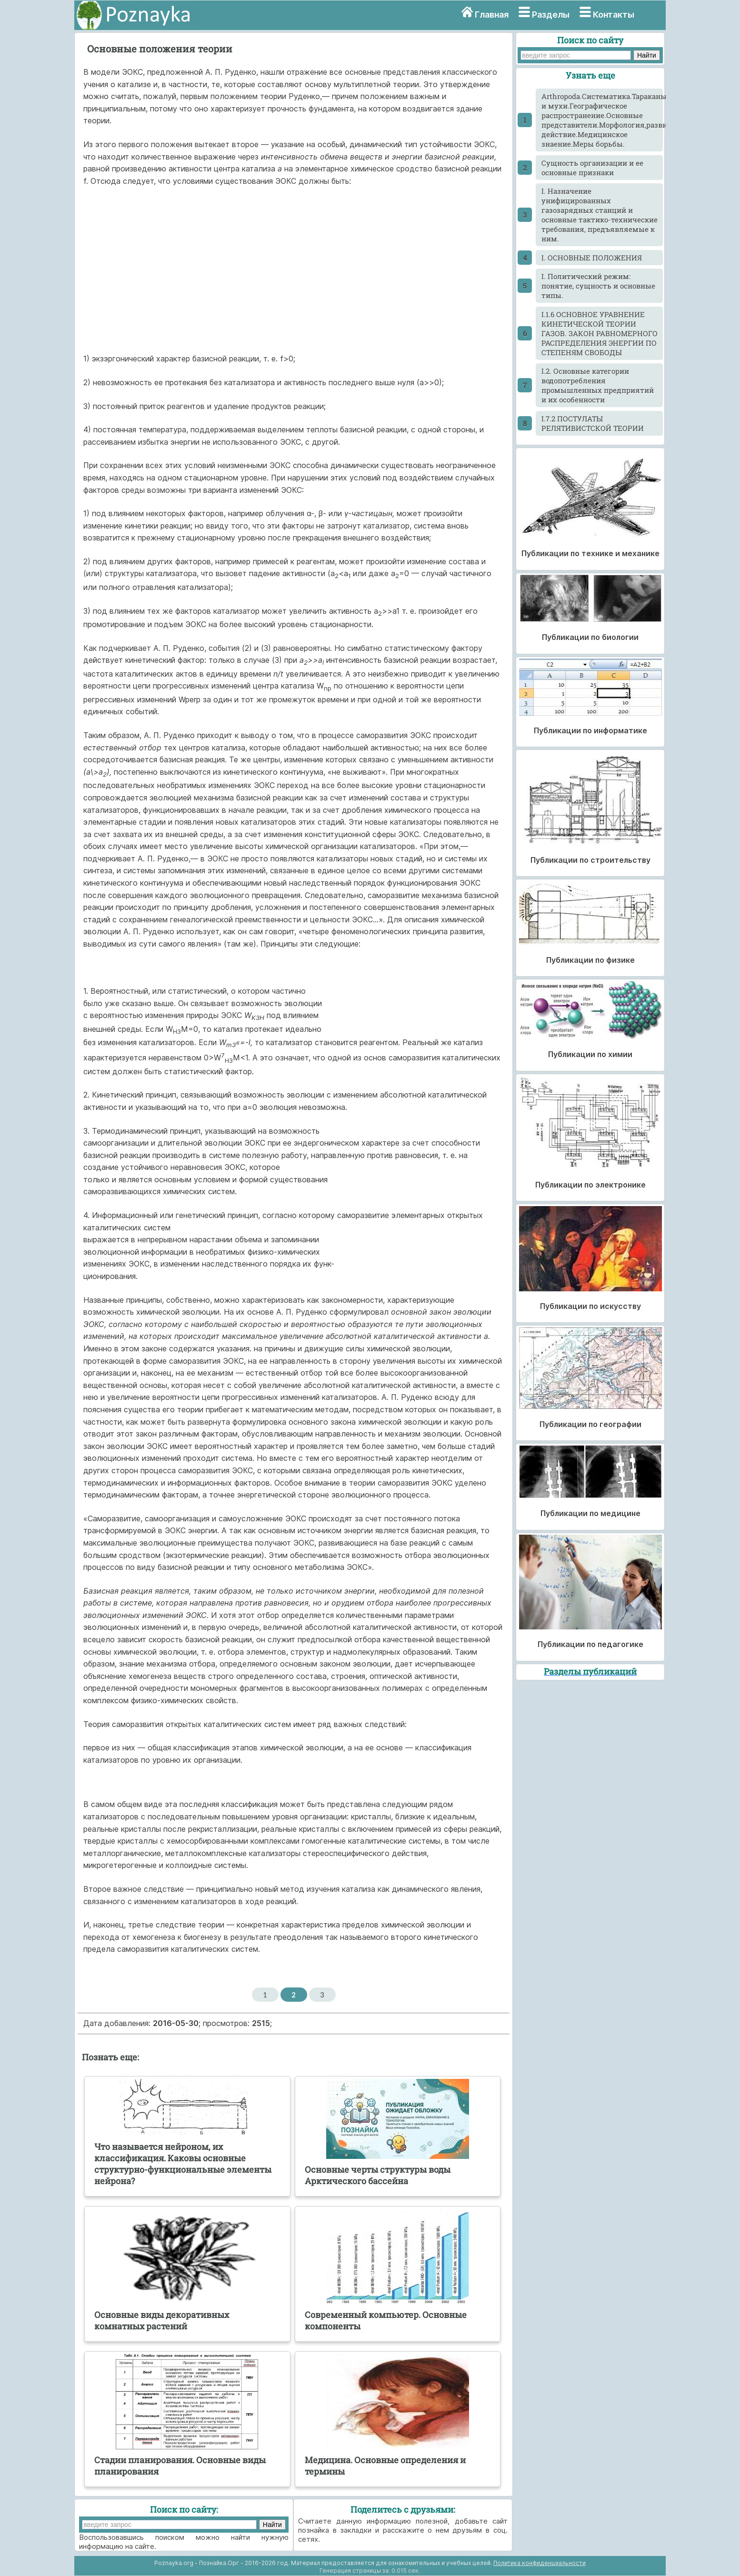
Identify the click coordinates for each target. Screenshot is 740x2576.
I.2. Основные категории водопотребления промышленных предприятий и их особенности (597, 385)
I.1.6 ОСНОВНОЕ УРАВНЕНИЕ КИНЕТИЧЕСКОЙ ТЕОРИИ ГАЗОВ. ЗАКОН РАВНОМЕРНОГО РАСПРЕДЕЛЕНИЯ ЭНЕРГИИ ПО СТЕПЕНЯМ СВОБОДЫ (599, 333)
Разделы (551, 15)
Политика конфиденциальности (539, 2562)
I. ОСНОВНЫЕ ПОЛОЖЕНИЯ (591, 257)
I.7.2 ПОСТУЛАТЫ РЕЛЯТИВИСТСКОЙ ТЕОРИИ (592, 423)
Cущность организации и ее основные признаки (592, 167)
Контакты (613, 15)
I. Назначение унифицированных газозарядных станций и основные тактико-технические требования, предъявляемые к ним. (599, 214)
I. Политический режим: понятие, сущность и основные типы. (598, 285)
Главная (492, 15)
